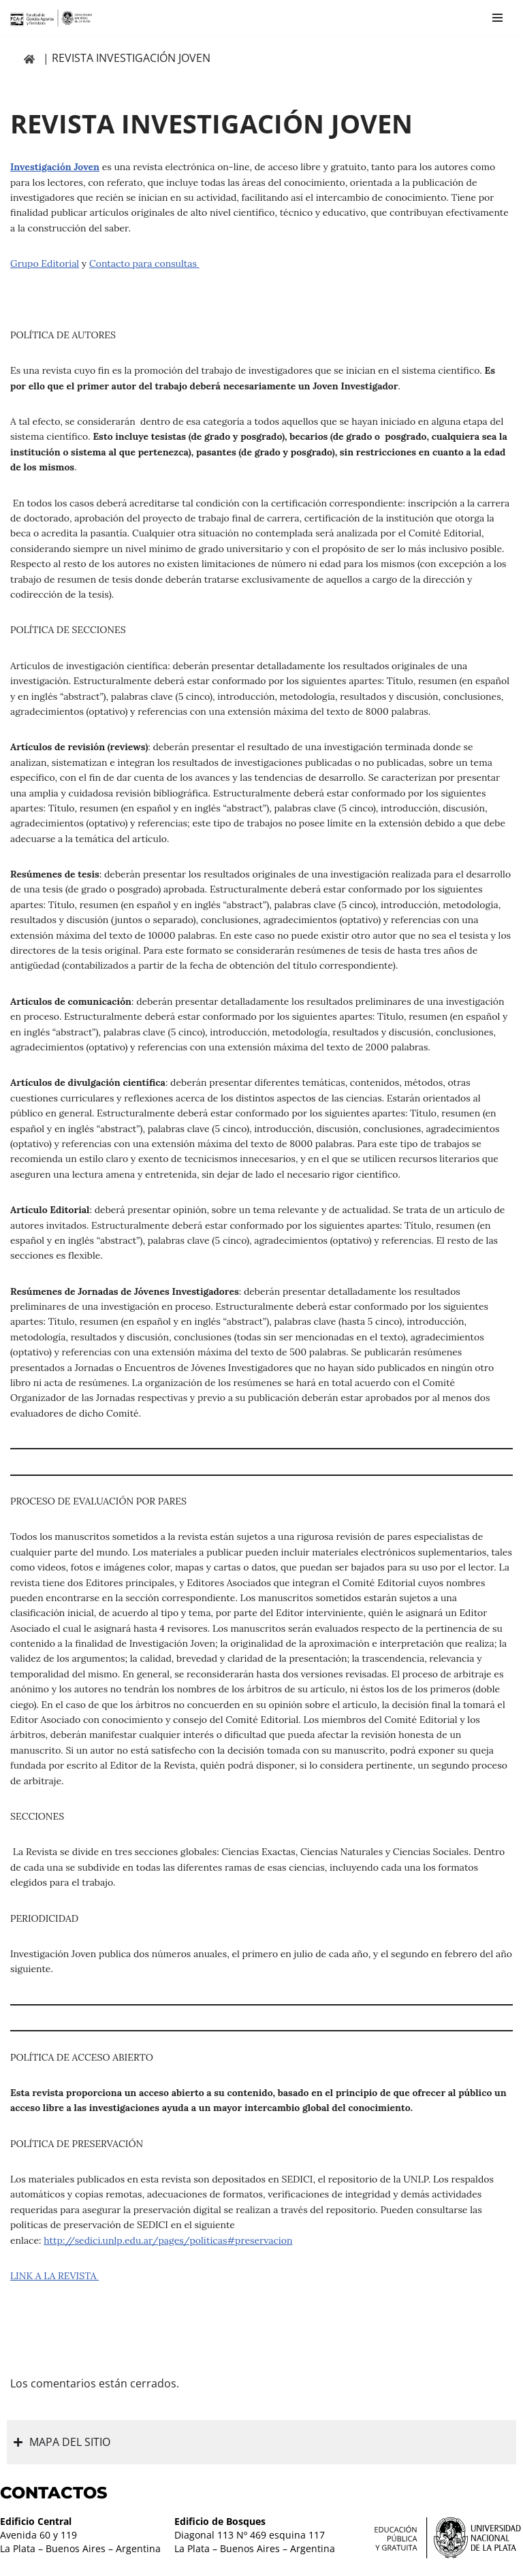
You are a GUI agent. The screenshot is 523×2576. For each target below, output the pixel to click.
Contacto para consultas (144, 263)
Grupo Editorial (44, 263)
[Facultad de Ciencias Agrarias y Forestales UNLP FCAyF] (51, 18)
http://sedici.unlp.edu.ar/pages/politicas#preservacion (168, 2240)
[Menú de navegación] (497, 18)
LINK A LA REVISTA (54, 2276)
